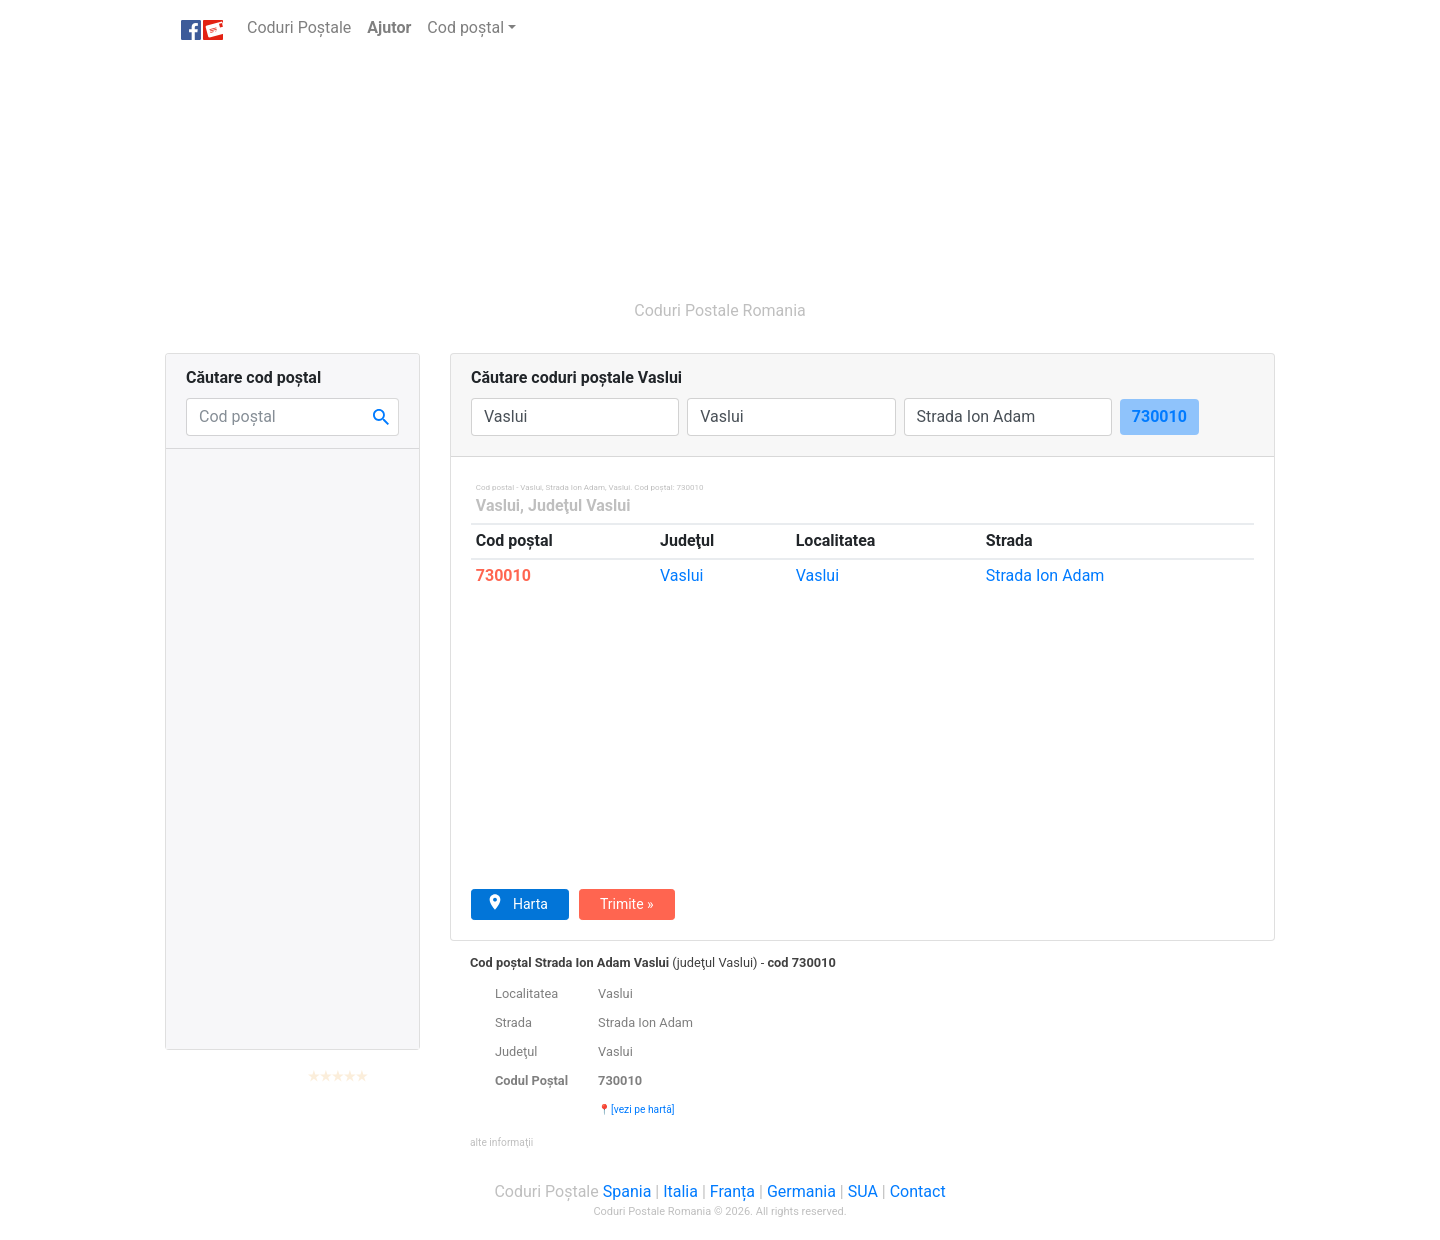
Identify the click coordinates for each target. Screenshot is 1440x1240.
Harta (517, 903)
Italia (680, 1191)
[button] (501, 1141)
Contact (918, 1191)
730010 (503, 575)
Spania (627, 1191)
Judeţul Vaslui (579, 505)
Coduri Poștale (303, 26)
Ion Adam (1045, 575)
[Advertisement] (625, 167)
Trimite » (627, 904)
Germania (801, 1191)
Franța (732, 1191)
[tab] (862, 1052)
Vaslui (498, 505)
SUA (863, 1191)
